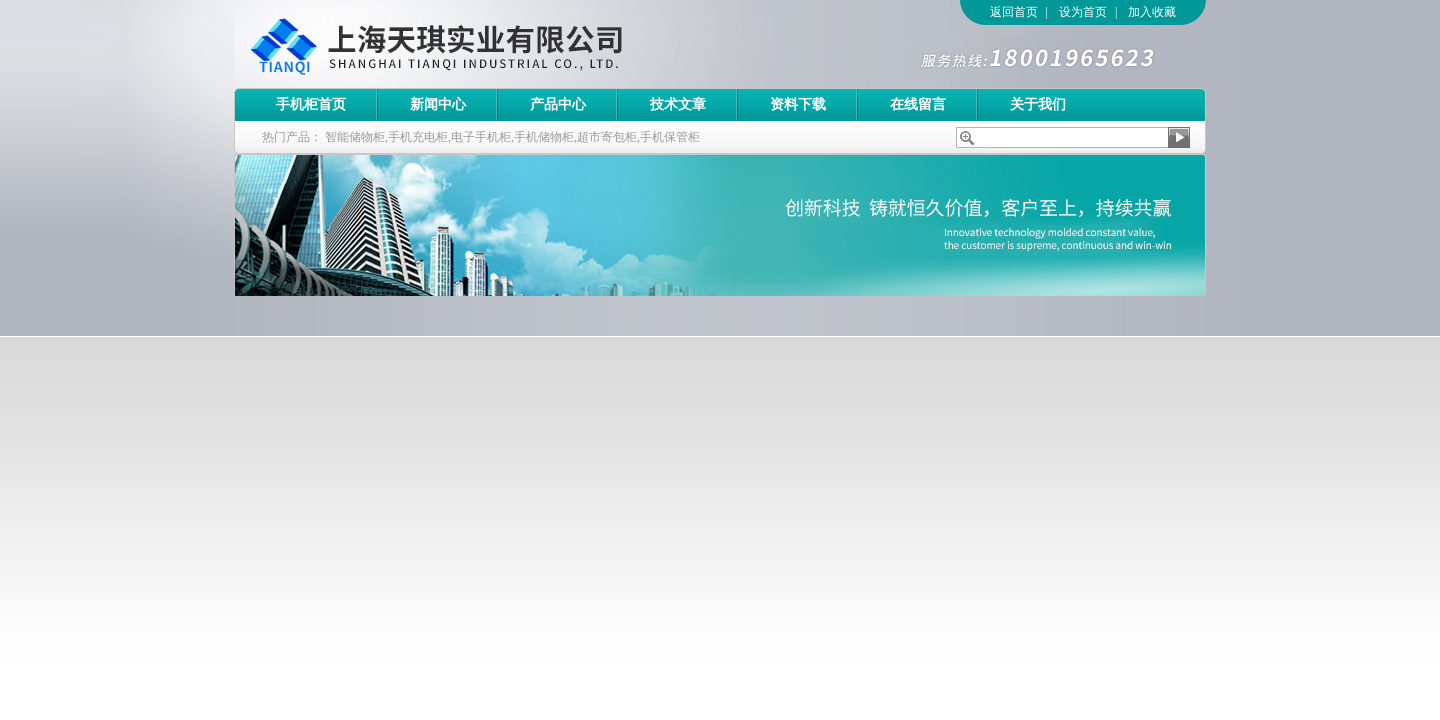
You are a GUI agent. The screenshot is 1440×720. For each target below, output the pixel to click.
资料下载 (798, 104)
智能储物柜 (355, 137)
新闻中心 (438, 104)
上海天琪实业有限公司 (509, 44)
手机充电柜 (418, 137)
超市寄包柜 (607, 137)
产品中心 (558, 104)
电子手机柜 (481, 137)
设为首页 (1083, 12)
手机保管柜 (670, 137)
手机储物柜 (544, 137)
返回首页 (1014, 12)
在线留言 (918, 104)
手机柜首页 (311, 104)
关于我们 (1038, 104)
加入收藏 (1152, 12)
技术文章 (678, 104)
